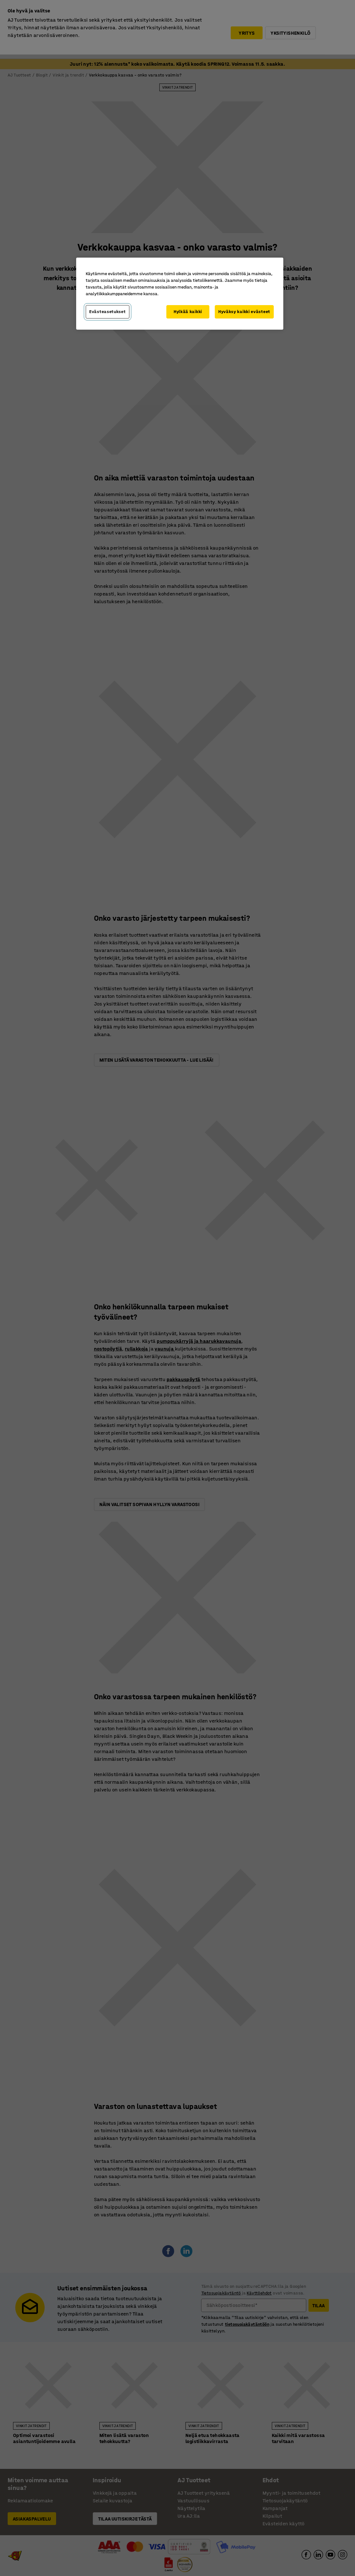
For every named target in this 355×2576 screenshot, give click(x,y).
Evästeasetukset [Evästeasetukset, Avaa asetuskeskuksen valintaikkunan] (107, 311)
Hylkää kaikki (188, 311)
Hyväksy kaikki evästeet (244, 311)
